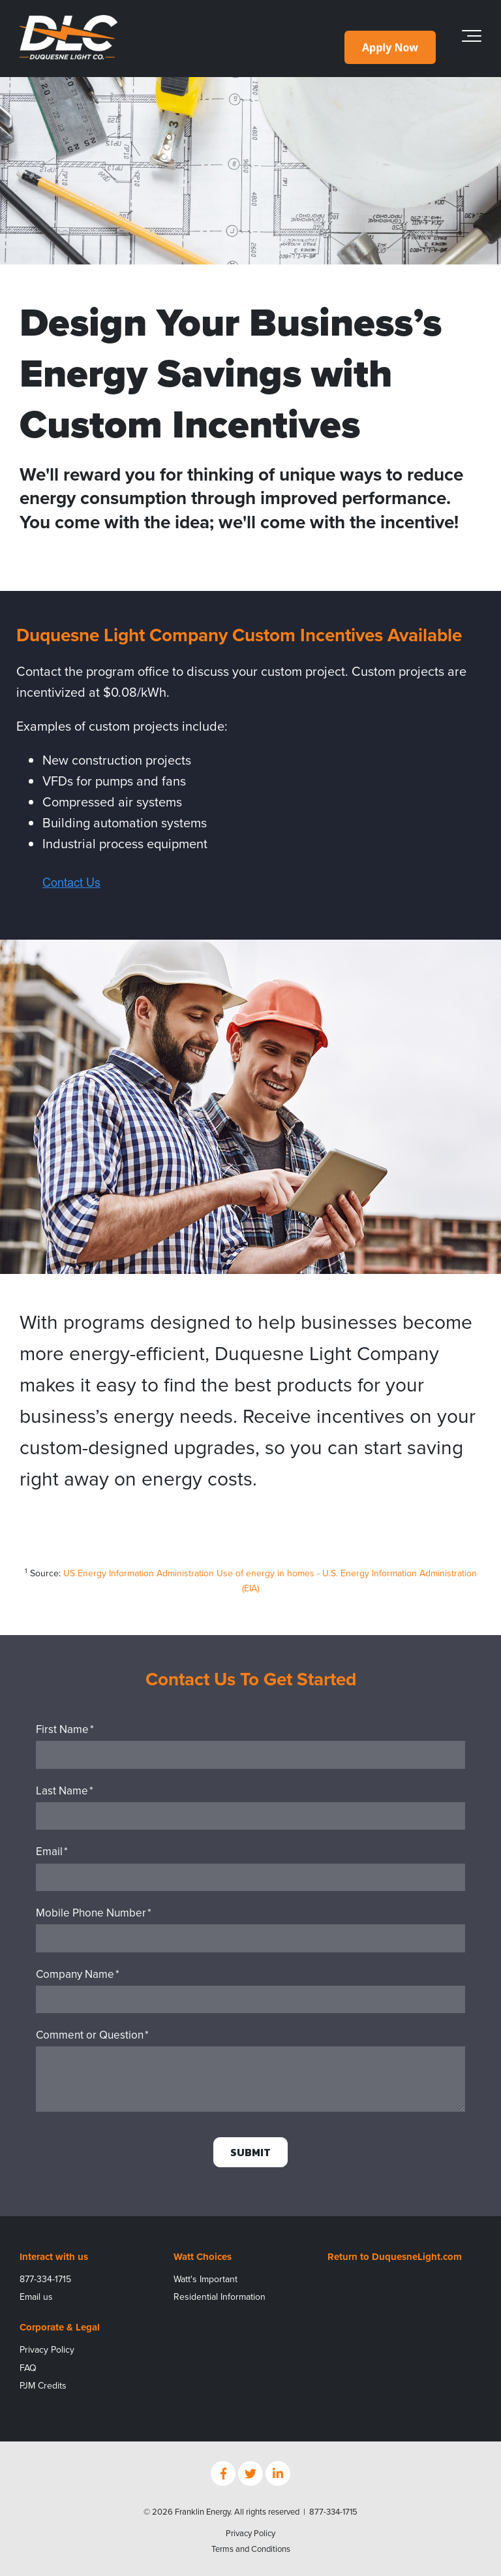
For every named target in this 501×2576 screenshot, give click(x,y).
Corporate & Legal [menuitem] (60, 2327)
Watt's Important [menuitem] (205, 2279)
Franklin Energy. (203, 2511)
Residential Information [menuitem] (220, 2297)
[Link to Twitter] (250, 2473)
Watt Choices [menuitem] (203, 2257)
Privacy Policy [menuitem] (47, 2350)
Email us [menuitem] (36, 2297)
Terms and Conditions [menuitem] (250, 2549)
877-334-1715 (333, 2511)
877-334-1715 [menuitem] (45, 2279)
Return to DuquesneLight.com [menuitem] (394, 2257)
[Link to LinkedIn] (278, 2473)
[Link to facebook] (223, 2473)
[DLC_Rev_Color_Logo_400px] (68, 38)
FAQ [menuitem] (28, 2368)
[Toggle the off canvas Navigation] (471, 39)
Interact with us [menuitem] (54, 2257)
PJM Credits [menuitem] (43, 2386)
